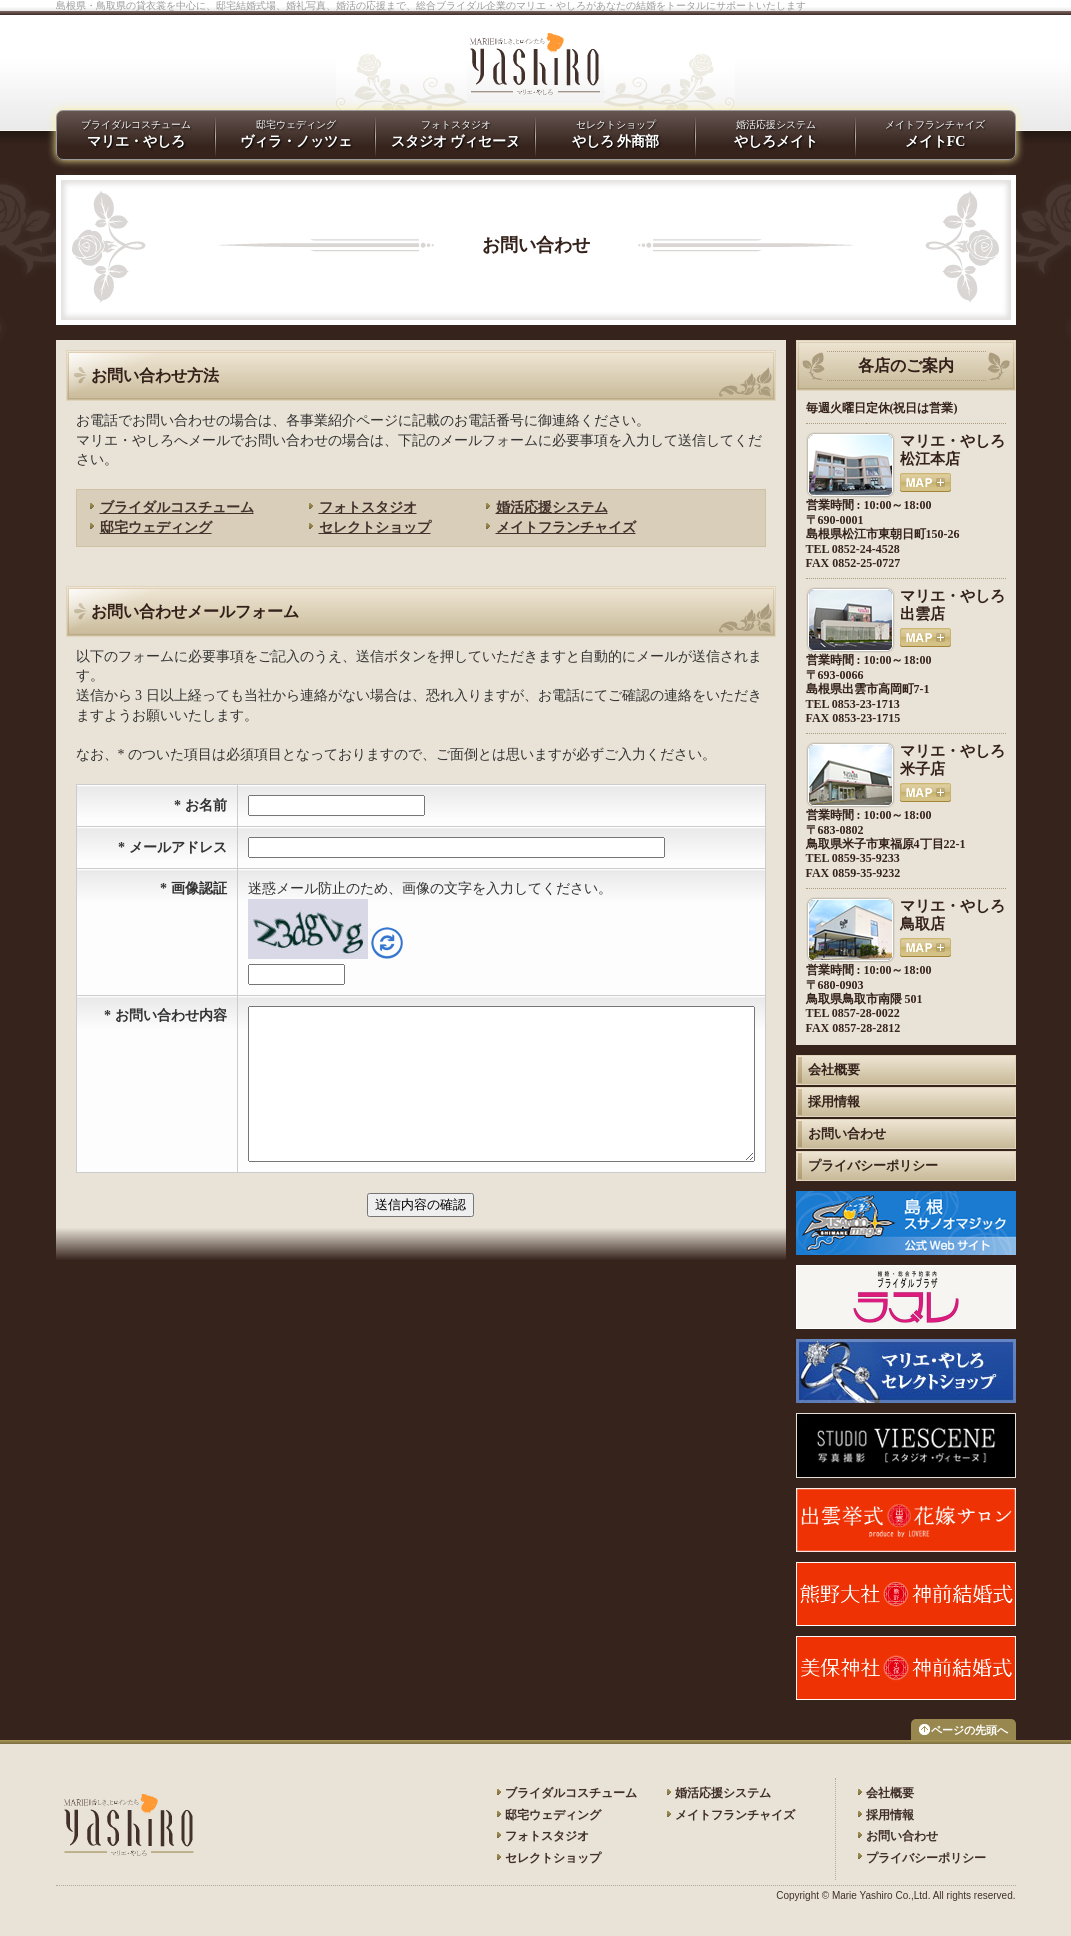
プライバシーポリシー (873, 1165)
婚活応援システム (552, 507)
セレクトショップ (375, 527)
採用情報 (834, 1101)
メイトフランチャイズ (935, 134)
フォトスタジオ (368, 507)
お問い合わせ (847, 1133)
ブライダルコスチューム (177, 507)
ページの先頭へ (969, 1730)
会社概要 (834, 1069)
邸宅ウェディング (156, 527)
